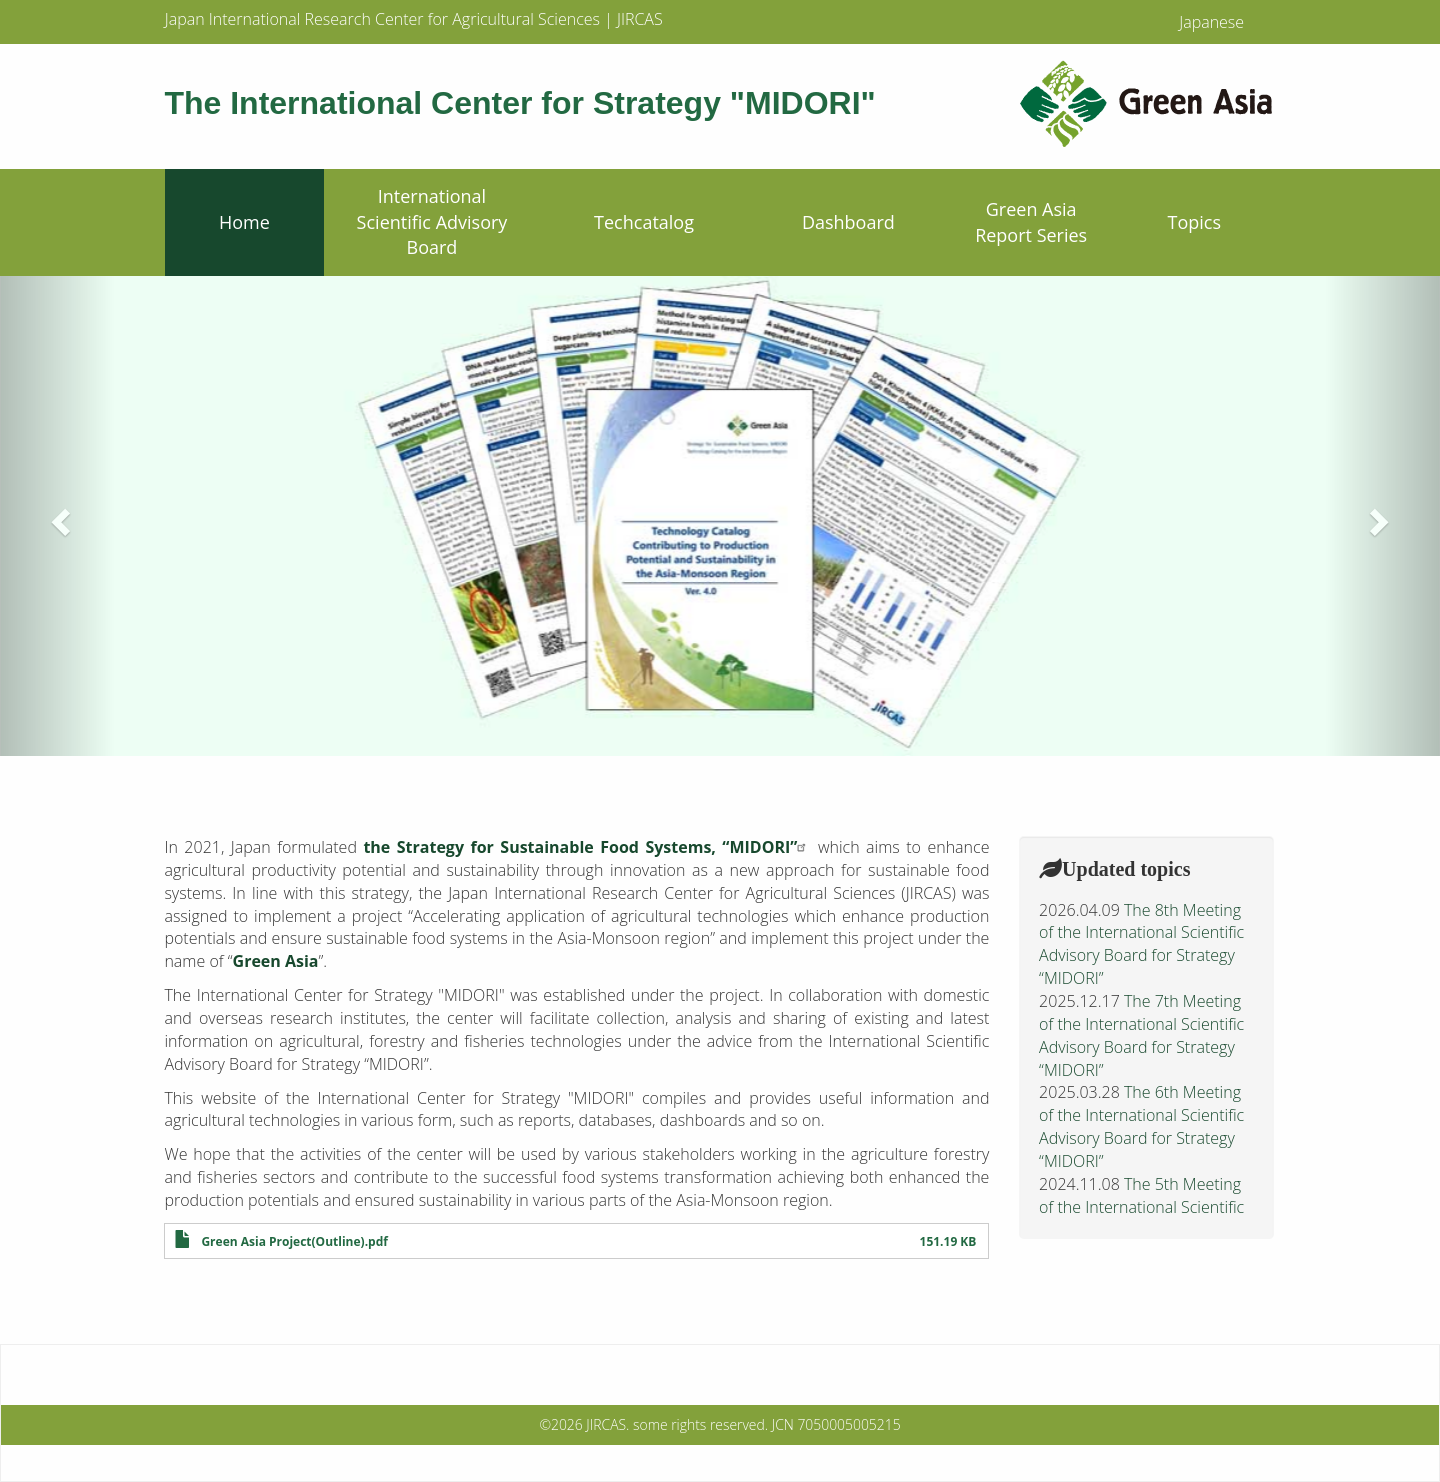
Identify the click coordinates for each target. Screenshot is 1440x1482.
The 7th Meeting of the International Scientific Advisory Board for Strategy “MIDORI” (1141, 1035)
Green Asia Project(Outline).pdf (294, 1241)
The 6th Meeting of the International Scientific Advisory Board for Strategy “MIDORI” (1141, 1126)
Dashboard (848, 222)
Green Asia (276, 961)
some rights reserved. (700, 1424)
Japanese (1211, 22)
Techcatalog (644, 222)
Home (244, 222)
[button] (57, 516)
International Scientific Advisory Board (432, 221)
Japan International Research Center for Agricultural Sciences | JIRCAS (414, 19)
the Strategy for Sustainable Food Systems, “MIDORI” (587, 847)
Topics (1195, 222)
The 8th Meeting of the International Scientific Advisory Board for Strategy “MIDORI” (1141, 944)
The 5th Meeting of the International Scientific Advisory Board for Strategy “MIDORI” (1141, 1218)
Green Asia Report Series (1031, 222)
